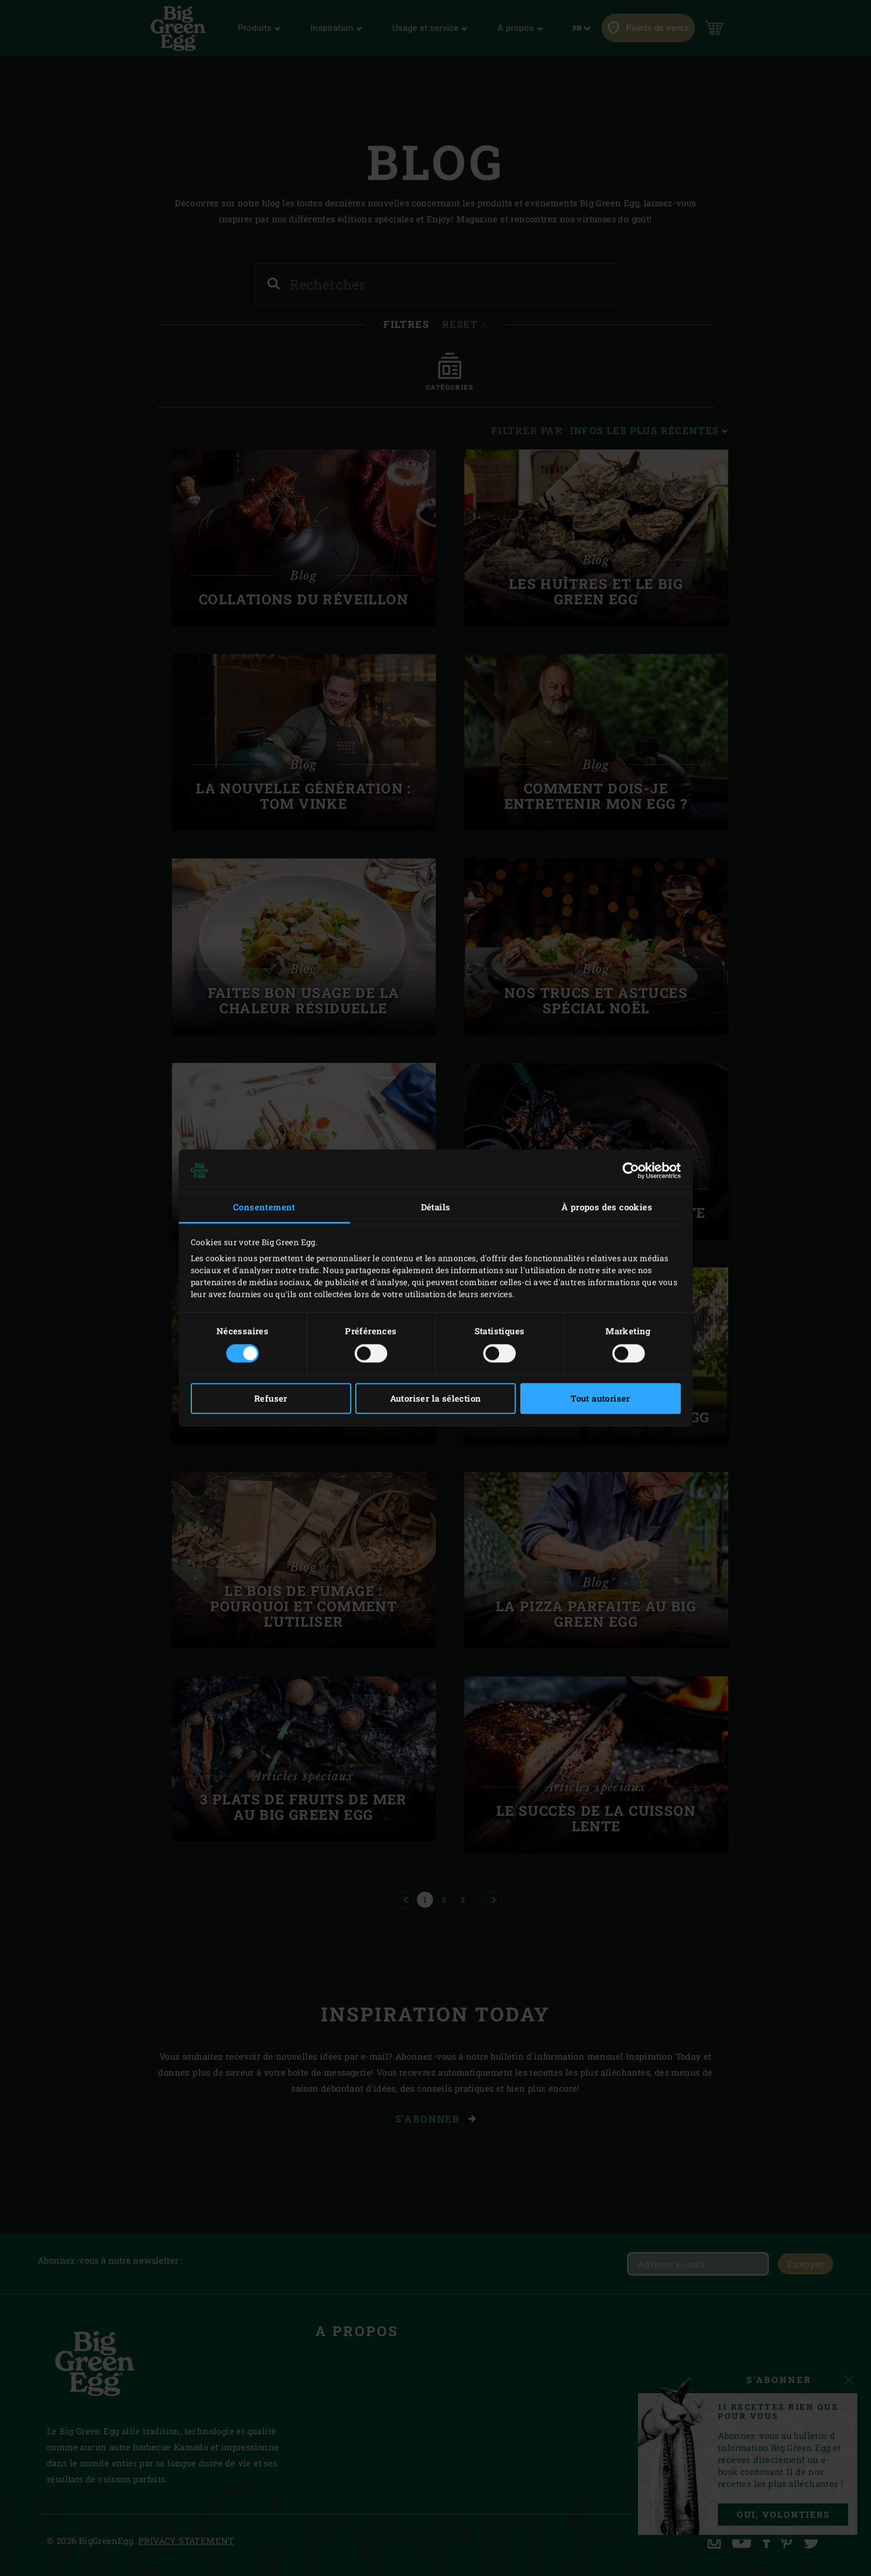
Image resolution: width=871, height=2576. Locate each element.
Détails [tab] (436, 1207)
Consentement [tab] (264, 1207)
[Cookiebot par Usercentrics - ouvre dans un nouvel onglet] (631, 1170)
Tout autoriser (600, 1399)
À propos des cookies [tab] (606, 1207)
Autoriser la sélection (435, 1399)
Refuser (270, 1399)
